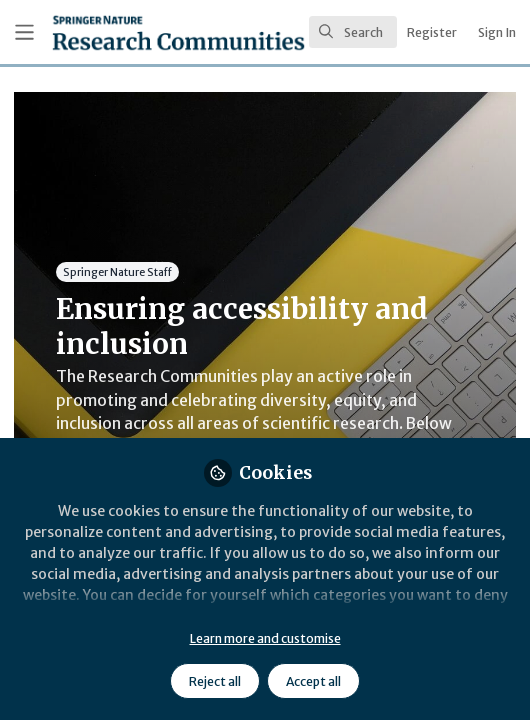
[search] (353, 32)
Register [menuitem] (432, 32)
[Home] (123, 32)
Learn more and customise (265, 638)
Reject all (215, 681)
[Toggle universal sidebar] (24, 32)
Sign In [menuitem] (497, 32)
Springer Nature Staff (117, 271)
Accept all (313, 681)
